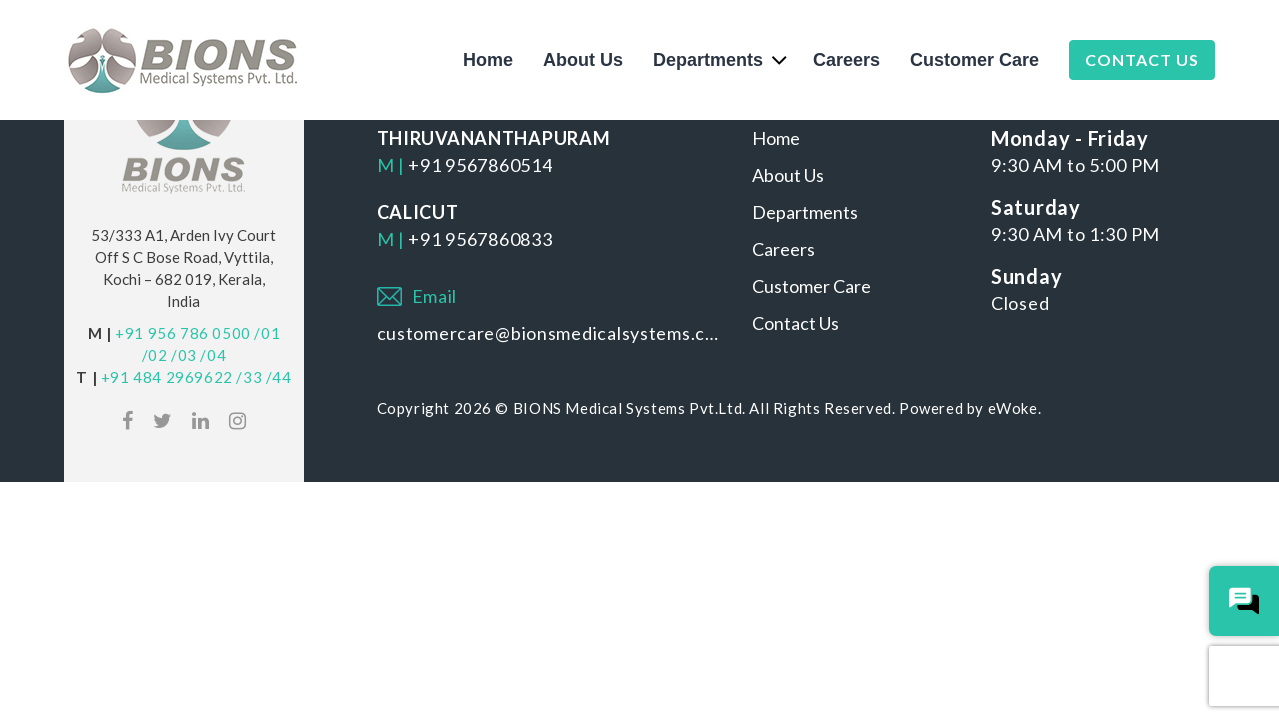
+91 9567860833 (480, 239)
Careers (846, 60)
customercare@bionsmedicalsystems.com (550, 333)
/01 (267, 333)
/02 (155, 355)
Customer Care (974, 60)
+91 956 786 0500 (183, 333)
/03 (184, 355)
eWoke (1013, 408)
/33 (249, 377)
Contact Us (1142, 59)
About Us (583, 60)
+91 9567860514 (480, 165)
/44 (279, 377)
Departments (708, 60)
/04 (213, 355)
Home (488, 60)
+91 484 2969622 (167, 377)
